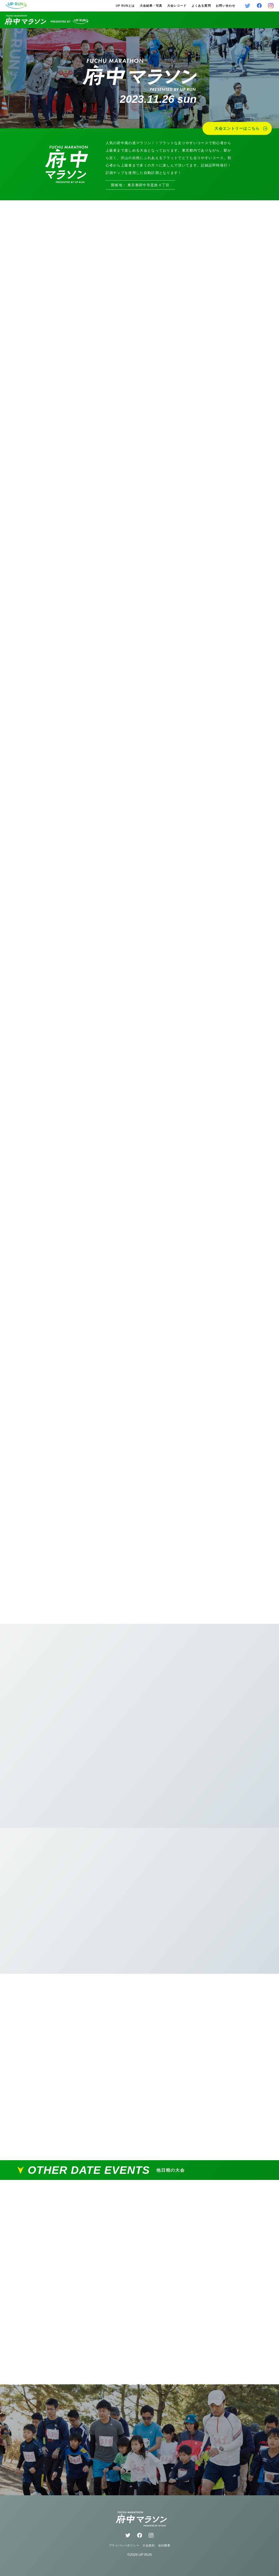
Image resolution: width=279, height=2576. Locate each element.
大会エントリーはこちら (240, 128)
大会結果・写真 (151, 5)
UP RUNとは (125, 5)
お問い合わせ (225, 5)
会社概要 (164, 2545)
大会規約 (148, 2545)
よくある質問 (201, 5)
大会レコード (176, 5)
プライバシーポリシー (124, 2545)
